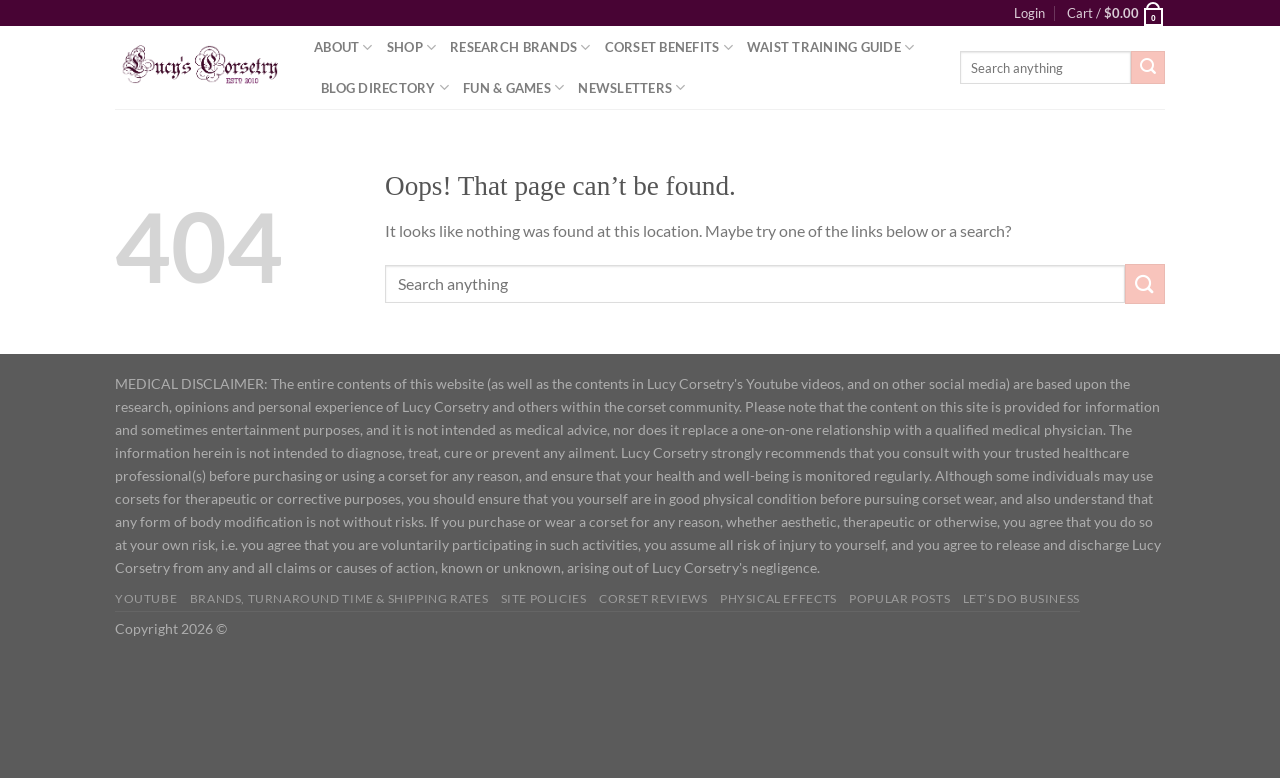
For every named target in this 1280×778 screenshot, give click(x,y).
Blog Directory (385, 87)
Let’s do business (1021, 598)
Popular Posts (899, 598)
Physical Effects (778, 598)
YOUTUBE (146, 598)
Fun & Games (513, 87)
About (343, 47)
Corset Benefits (669, 47)
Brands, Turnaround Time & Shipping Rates (339, 598)
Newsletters (631, 87)
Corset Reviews (653, 598)
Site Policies (544, 598)
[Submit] (1148, 68)
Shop (411, 47)
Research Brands (520, 47)
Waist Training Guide (831, 47)
